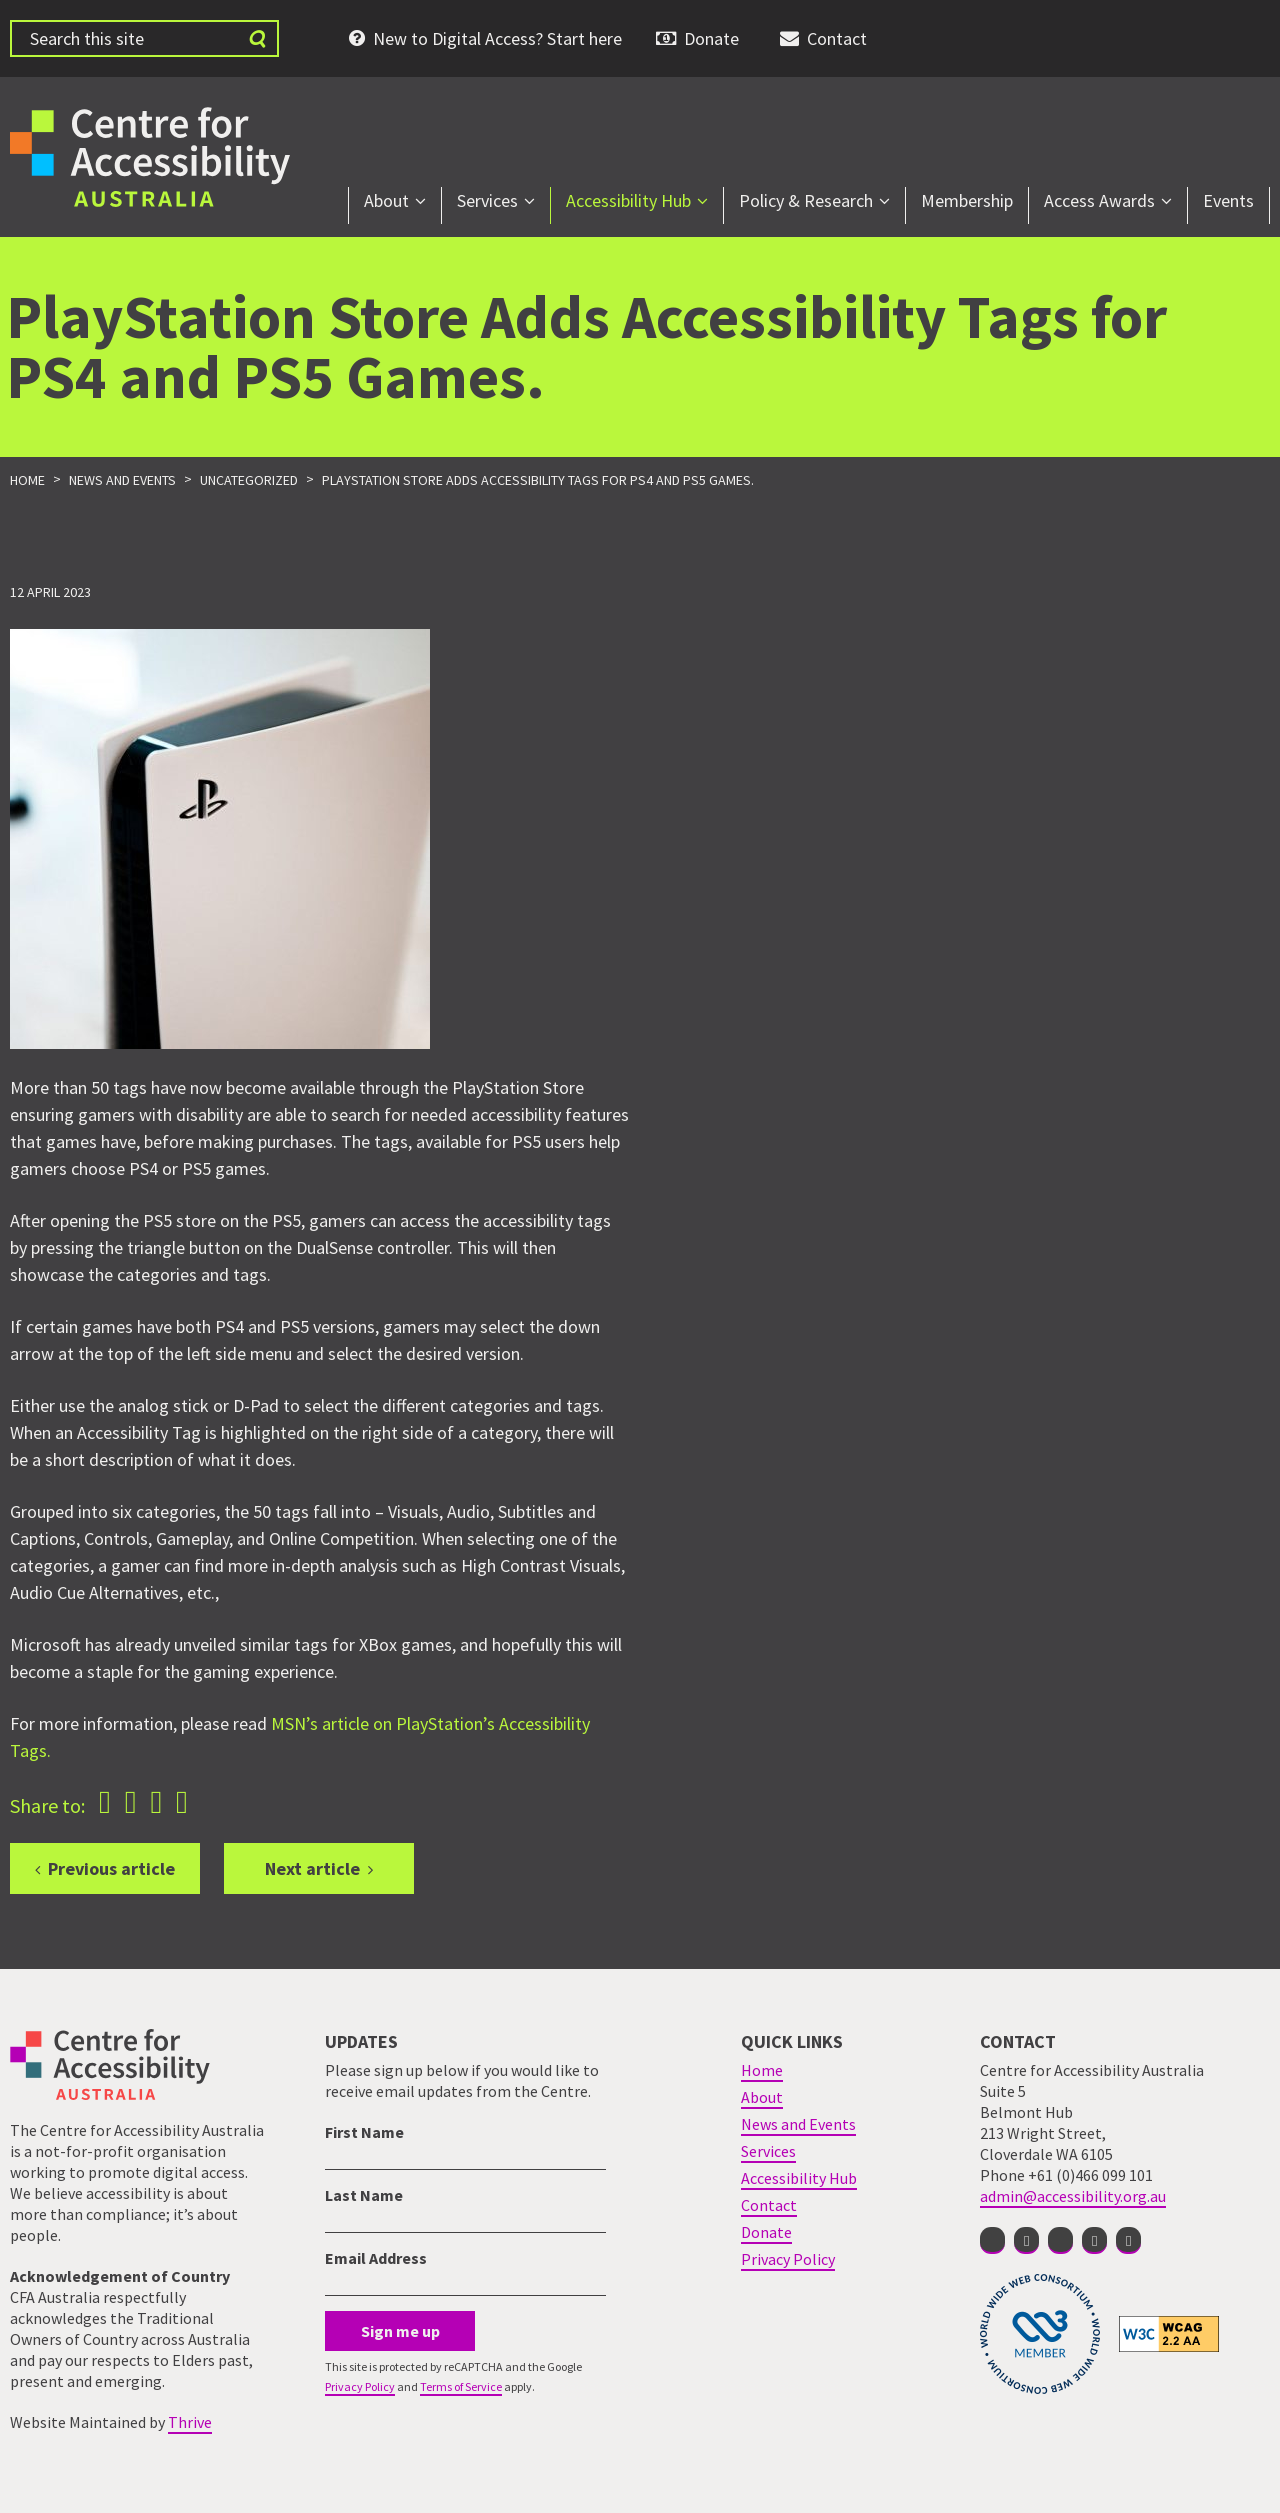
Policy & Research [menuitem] (806, 200)
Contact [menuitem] (837, 38)
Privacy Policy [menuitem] (788, 2259)
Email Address (376, 2258)
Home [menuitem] (762, 2070)
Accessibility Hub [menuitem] (628, 200)
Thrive (190, 2422)
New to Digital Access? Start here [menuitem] (497, 38)
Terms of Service (461, 2386)
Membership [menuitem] (967, 200)
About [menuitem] (386, 200)
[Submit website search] (257, 38)
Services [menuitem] (487, 200)
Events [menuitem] (1228, 200)
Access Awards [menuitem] (1099, 200)
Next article (312, 1868)
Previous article (111, 1868)
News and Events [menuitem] (798, 2124)
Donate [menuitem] (711, 38)
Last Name (364, 2195)
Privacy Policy (360, 2386)
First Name (364, 2132)
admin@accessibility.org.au (1073, 2196)
